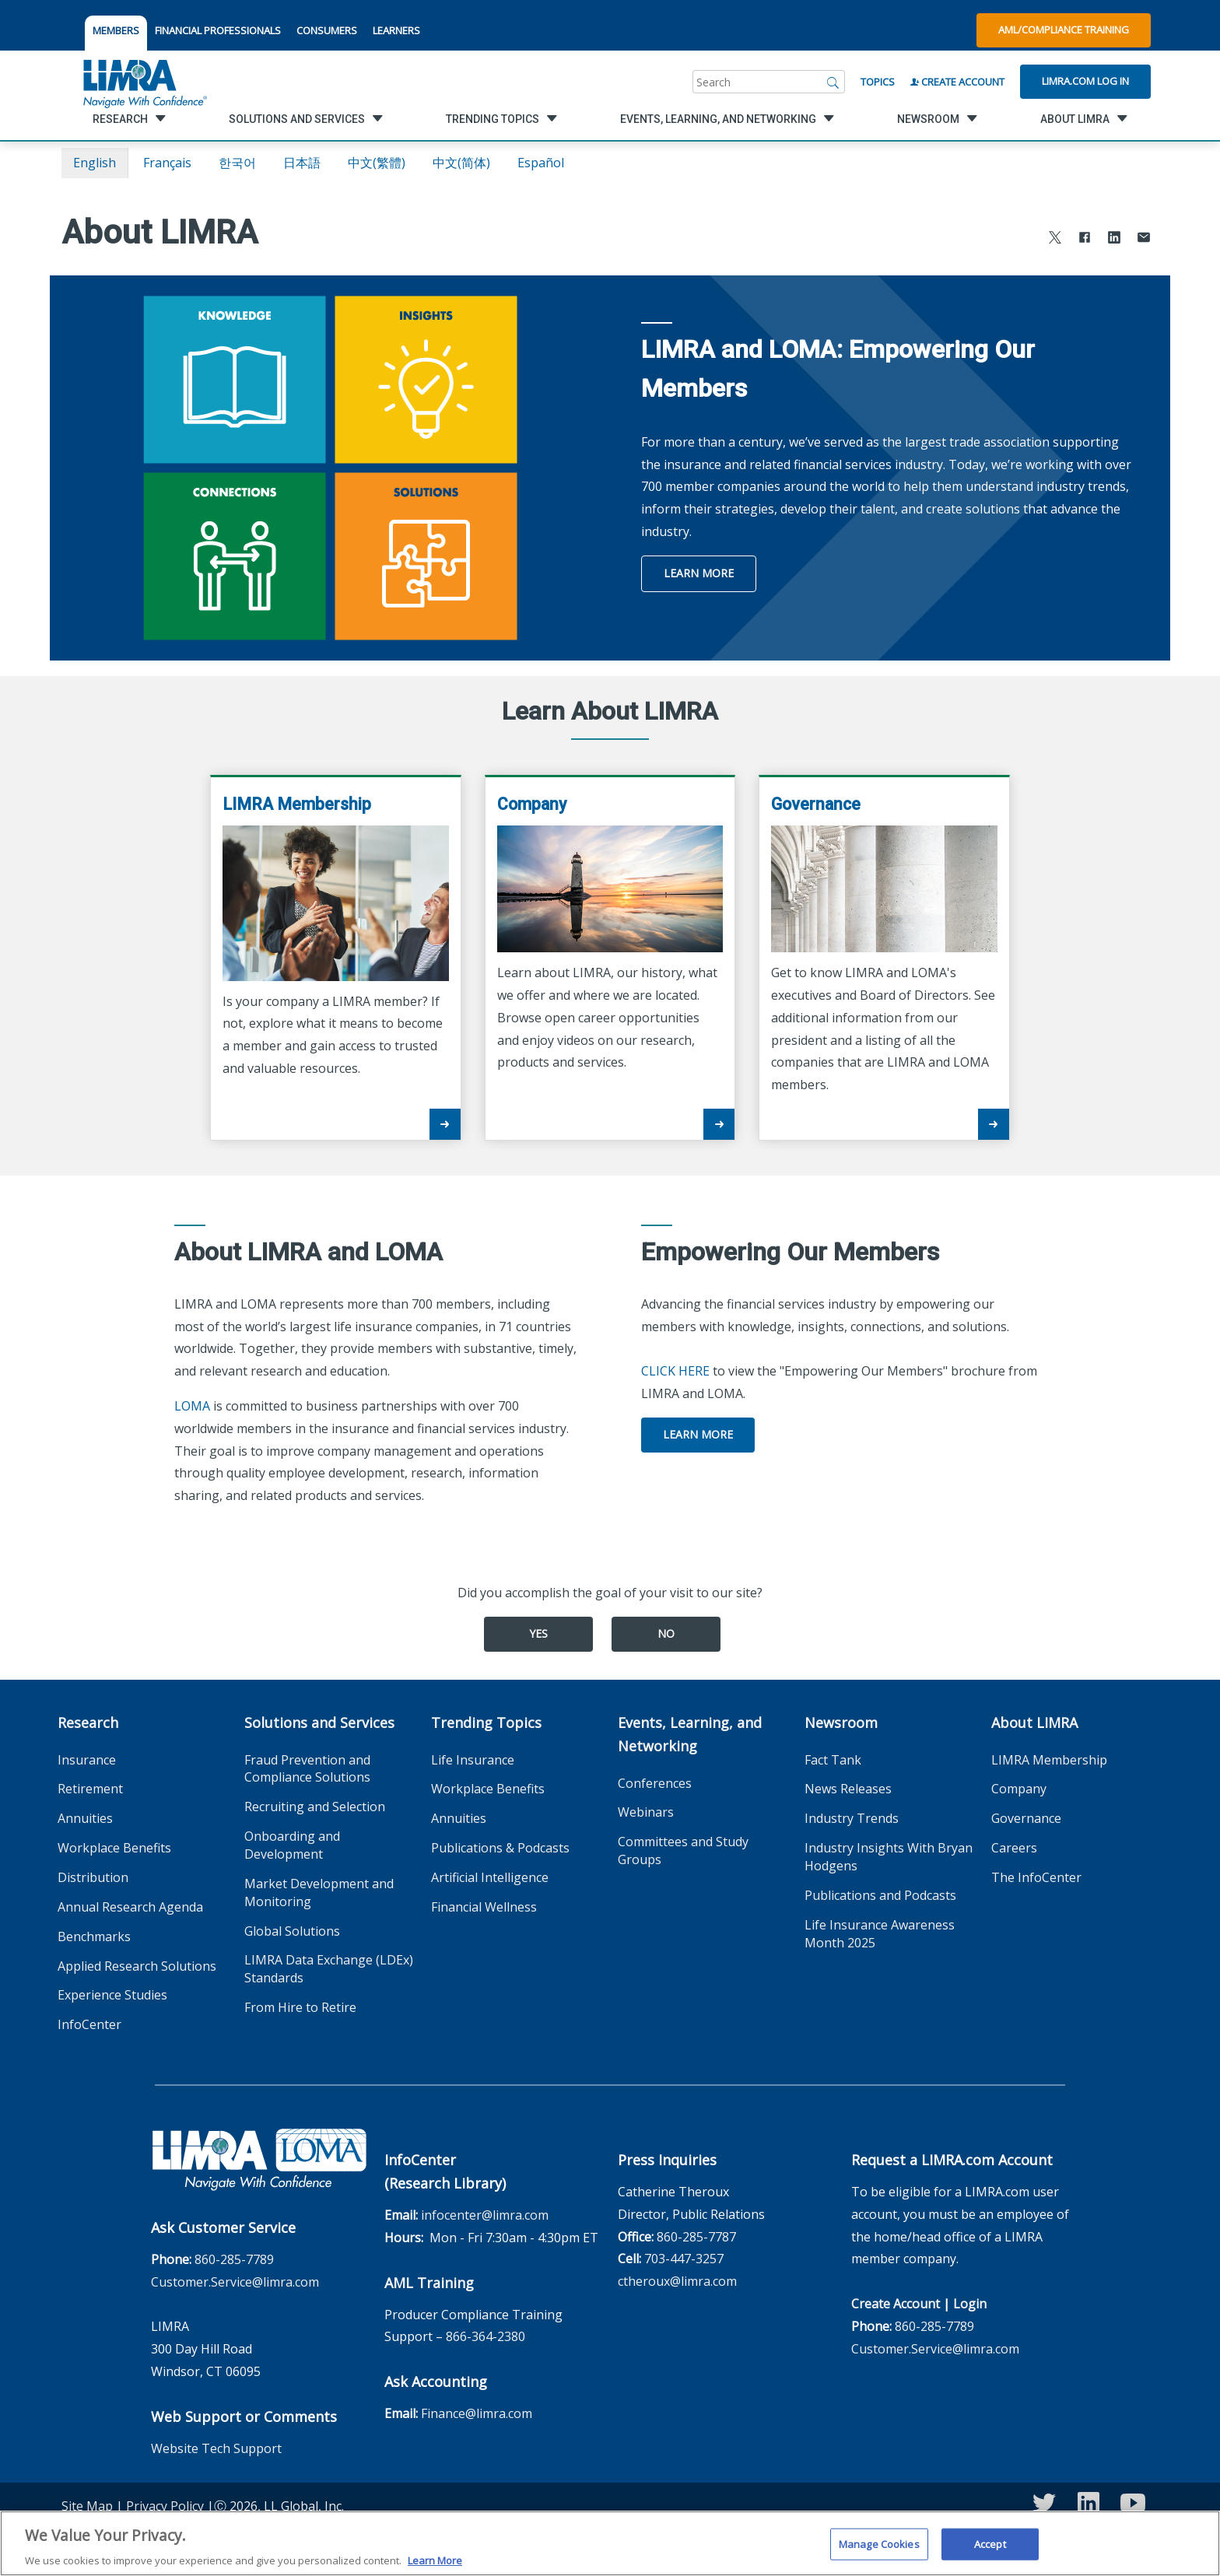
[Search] (833, 81)
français (167, 162)
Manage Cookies (879, 2552)
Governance (1026, 1818)
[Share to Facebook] (1084, 239)
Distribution (93, 1877)
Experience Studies (112, 1994)
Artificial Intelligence (490, 1877)
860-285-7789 (234, 2259)
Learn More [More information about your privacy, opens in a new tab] (435, 2568)
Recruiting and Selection (314, 1806)
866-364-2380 (485, 2336)
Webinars (646, 1812)
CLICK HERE (675, 1370)
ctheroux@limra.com (677, 2281)
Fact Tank (833, 1759)
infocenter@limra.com (485, 2215)
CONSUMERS (326, 30)
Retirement (90, 1788)
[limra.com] (143, 82)
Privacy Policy (165, 2506)
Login (970, 2303)
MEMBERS (116, 30)
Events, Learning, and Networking (690, 1734)
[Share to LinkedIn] (1114, 239)
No (666, 1633)
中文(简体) (461, 162)
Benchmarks (94, 1936)
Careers (1014, 1847)
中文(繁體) (376, 162)
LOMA (192, 1405)
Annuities (85, 1818)
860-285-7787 (696, 2236)
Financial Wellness (484, 1906)
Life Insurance (472, 1759)
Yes (538, 1633)
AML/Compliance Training (1063, 30)
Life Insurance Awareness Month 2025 (880, 1933)
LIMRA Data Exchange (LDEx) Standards (328, 1968)
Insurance (87, 1759)
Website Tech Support (216, 2448)
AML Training (429, 2282)
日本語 (302, 162)
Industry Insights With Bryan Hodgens (889, 1856)
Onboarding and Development (292, 1845)
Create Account (957, 82)
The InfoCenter (1036, 1877)
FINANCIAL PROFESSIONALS (218, 30)
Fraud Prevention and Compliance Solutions (307, 1768)
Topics (878, 82)
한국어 (237, 162)
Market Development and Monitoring (319, 1892)
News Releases (848, 1788)
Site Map (87, 2506)
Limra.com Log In (1085, 81)
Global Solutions (292, 1931)
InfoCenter (89, 2024)
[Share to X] (1055, 239)
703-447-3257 (684, 2258)
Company (1018, 1788)
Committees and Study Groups (683, 1850)
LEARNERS (396, 30)
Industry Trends (852, 1818)
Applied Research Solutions (137, 1966)
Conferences (655, 1783)
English (94, 162)
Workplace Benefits (114, 1847)
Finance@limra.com (476, 2413)
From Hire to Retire (300, 2007)
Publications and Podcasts (880, 1895)
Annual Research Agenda (130, 1906)
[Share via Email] (1144, 239)
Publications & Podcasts (500, 1847)
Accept (990, 2552)
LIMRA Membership (1049, 1759)
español (540, 162)
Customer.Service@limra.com (235, 2281)
